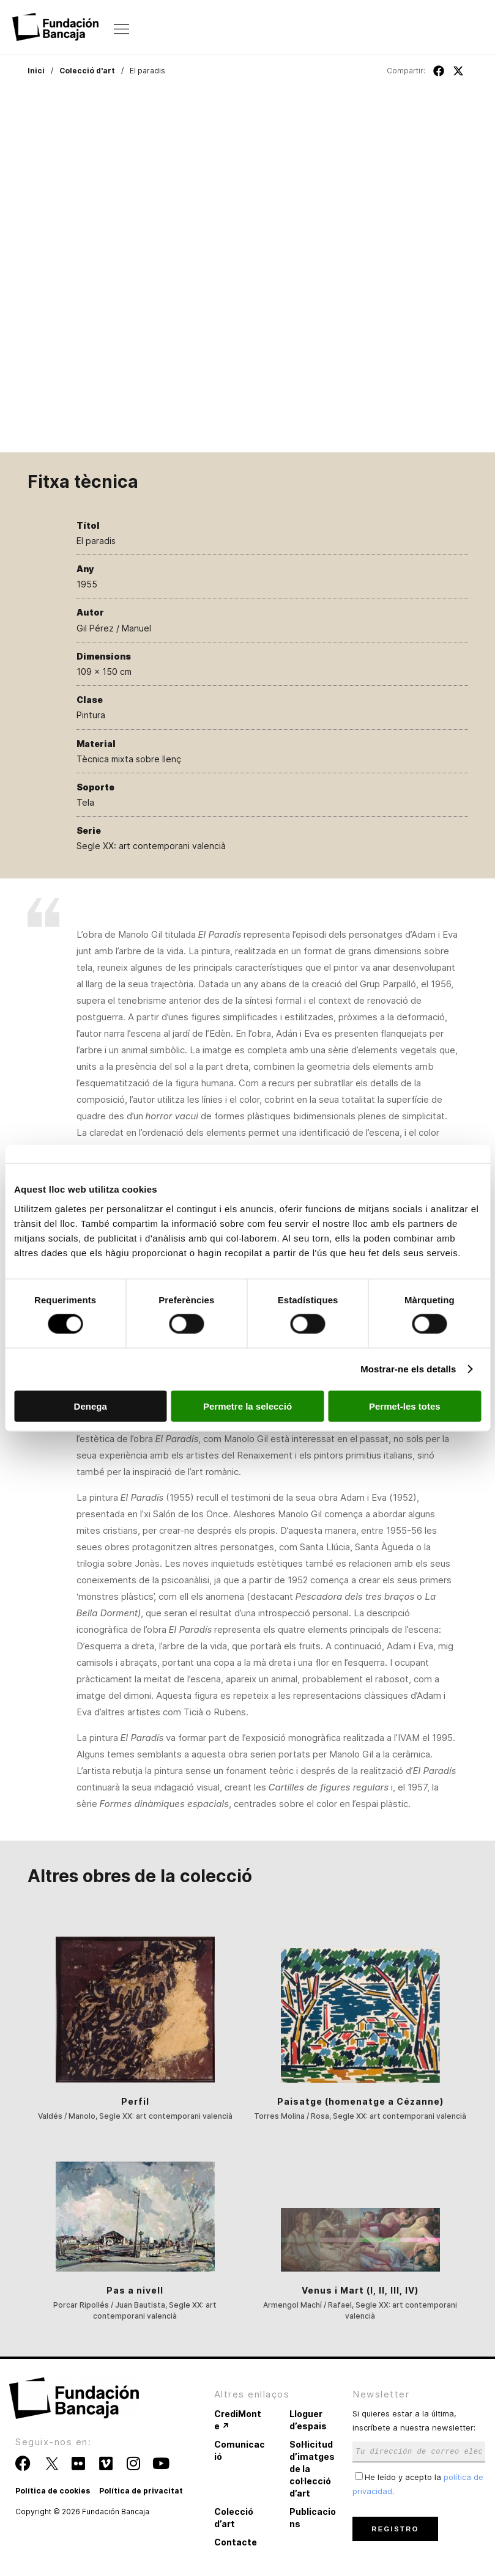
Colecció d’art (233, 2517)
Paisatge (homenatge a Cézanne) (360, 2101)
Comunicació (239, 2450)
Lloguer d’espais (308, 2420)
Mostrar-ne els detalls (408, 1369)
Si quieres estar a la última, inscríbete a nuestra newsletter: (418, 2432)
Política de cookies (52, 2490)
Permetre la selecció (247, 1405)
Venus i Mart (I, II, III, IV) (360, 2290)
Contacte (235, 2542)
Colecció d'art (87, 70)
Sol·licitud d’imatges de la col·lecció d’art (312, 2468)
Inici (36, 70)
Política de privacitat (141, 2490)
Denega (90, 1405)
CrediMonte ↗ (237, 2420)
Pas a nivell (134, 2290)
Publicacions (312, 2517)
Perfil (135, 2101)
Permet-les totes (405, 1405)
